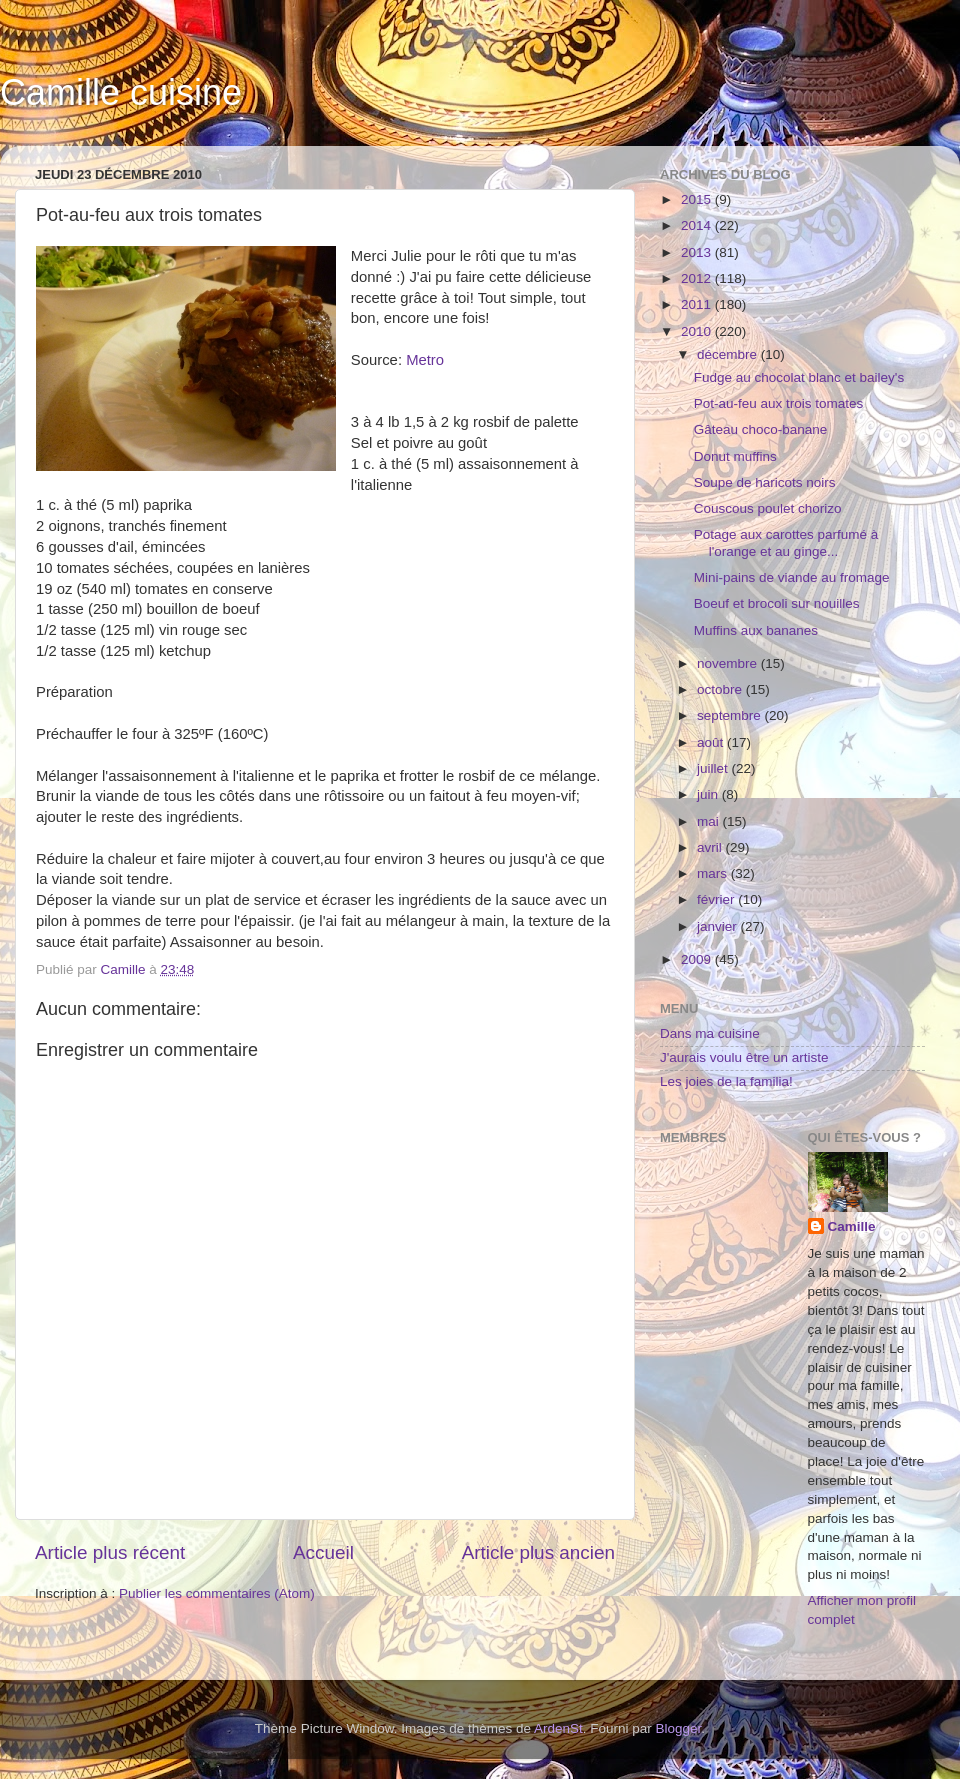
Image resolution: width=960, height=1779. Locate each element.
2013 (698, 252)
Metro (425, 360)
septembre (731, 715)
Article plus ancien (538, 1552)
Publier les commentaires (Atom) (217, 1593)
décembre (729, 354)
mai (710, 821)
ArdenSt (558, 1728)
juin (709, 794)
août (712, 742)
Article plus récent (110, 1552)
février (717, 899)
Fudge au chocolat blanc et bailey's (799, 377)
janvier (719, 926)
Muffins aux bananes (756, 630)
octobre (721, 689)
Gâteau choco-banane (761, 429)
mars (714, 873)
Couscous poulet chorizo (768, 508)
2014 (698, 225)
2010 (698, 331)
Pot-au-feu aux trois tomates (779, 403)
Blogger (679, 1728)
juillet (714, 768)
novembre (729, 663)
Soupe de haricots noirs (765, 482)
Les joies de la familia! (726, 1081)
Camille (852, 1226)
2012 (698, 278)
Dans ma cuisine (710, 1033)
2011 (698, 304)
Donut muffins (735, 456)
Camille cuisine (121, 92)
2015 (698, 199)
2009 (698, 959)
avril (711, 847)
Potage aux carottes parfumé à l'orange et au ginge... (786, 542)
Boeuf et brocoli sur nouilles (777, 603)
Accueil (323, 1552)
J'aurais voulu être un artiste (744, 1057)
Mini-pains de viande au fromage (792, 577)
